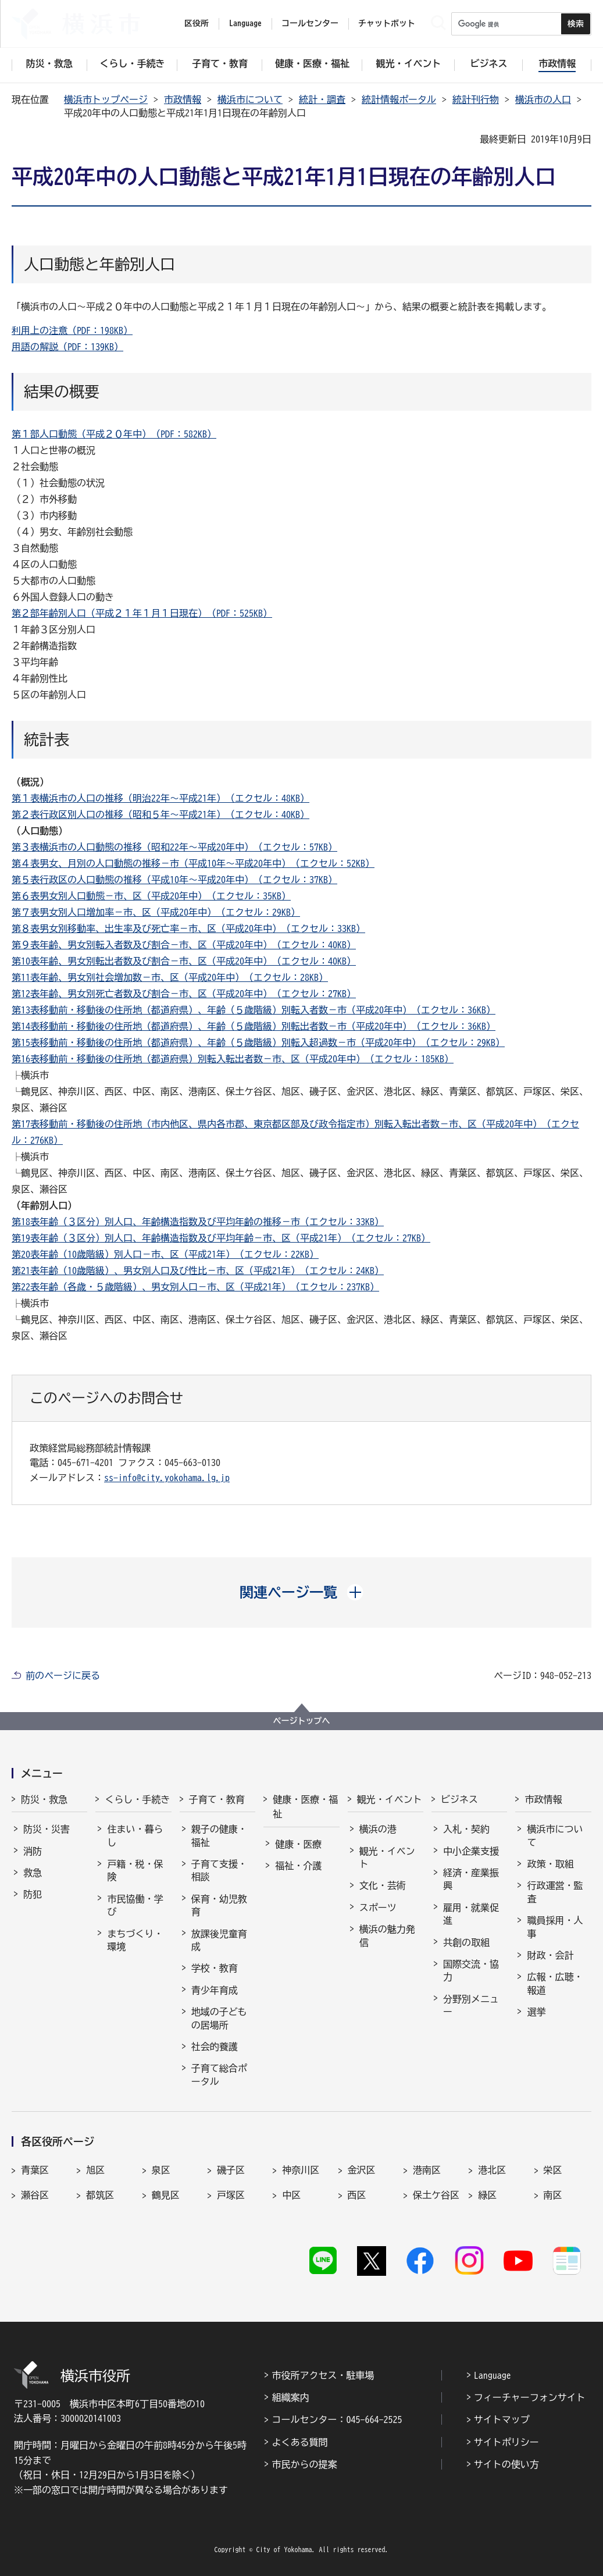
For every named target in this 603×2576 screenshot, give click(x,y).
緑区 (487, 2195)
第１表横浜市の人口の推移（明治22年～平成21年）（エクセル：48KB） (160, 798)
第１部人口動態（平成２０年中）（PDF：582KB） (114, 434)
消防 (32, 1851)
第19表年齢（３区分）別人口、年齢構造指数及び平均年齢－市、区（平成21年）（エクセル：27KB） (221, 1238)
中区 (291, 2195)
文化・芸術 (382, 1885)
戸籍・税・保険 (135, 1870)
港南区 (427, 2170)
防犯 (32, 1894)
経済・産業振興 (471, 1879)
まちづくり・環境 (135, 1940)
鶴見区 (166, 2195)
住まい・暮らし (135, 1835)
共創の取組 (466, 1942)
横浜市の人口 (543, 99)
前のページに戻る (63, 1675)
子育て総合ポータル (219, 2074)
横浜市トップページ (106, 99)
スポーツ (378, 1907)
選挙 (536, 2011)
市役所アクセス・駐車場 (323, 2375)
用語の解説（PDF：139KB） (67, 346)
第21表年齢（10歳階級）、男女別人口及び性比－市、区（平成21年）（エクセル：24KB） (198, 1270)
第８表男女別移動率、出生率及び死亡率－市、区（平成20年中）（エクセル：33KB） (188, 928)
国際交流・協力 (471, 1970)
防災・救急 (44, 1799)
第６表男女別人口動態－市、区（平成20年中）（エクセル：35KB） (151, 896)
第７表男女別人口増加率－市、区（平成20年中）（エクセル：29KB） (156, 912)
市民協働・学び (135, 1905)
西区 (357, 2195)
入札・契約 (466, 1829)
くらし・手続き (137, 1799)
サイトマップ (502, 2419)
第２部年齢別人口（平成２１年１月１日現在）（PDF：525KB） (142, 613)
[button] (301, 1592)
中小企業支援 (471, 1851)
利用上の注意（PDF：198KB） (72, 330)
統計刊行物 (475, 99)
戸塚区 (231, 2195)
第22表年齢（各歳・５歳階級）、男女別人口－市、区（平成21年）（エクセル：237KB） (195, 1286)
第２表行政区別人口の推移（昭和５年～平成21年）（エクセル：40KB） (160, 814)
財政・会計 (550, 1955)
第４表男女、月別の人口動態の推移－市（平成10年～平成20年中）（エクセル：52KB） (193, 863)
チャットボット (386, 23)
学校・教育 (214, 1968)
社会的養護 (214, 2046)
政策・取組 (550, 1864)
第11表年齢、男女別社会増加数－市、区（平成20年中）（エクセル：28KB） (170, 977)
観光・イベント (389, 1799)
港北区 (492, 2170)
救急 (32, 1872)
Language (492, 2375)
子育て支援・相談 (219, 1870)
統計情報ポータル (399, 99)
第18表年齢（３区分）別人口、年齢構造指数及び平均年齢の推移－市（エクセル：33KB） (198, 1221)
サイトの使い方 (506, 2464)
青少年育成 (214, 1990)
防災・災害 (46, 1829)
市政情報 (182, 99)
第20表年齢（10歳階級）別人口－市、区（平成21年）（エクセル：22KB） (165, 1254)
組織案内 (290, 2397)
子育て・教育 (217, 1799)
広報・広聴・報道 (555, 1983)
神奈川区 (300, 2170)
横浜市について (250, 99)
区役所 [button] (196, 23)
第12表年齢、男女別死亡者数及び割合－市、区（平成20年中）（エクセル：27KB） (184, 993)
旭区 (95, 2170)
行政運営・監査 (555, 1892)
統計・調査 (322, 99)
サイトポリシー (506, 2442)
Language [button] (245, 23)
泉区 (161, 2170)
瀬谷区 (35, 2195)
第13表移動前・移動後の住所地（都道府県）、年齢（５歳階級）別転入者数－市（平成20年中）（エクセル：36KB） (253, 1010)
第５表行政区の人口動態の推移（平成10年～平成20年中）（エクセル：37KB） (174, 879)
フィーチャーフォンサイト (530, 2397)
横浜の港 (378, 1829)
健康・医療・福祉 (305, 1807)
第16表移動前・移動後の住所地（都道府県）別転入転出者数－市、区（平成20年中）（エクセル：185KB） (233, 1058)
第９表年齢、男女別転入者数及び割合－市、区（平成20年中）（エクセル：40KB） (184, 944)
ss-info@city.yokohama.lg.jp (167, 1477)
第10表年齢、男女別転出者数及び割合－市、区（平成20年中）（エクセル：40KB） (184, 961)
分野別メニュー (471, 2005)
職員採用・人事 (555, 1927)
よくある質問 (299, 2442)
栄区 (553, 2170)
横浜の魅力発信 (387, 1935)
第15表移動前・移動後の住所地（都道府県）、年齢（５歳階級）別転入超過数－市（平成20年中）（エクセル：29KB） (258, 1042)
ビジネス (459, 1799)
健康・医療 (298, 1844)
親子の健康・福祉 (219, 1835)
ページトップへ (301, 1721)
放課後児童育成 (219, 1940)
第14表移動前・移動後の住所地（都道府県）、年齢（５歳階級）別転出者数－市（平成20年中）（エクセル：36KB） (253, 1026)
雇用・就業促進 (471, 1914)
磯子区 (231, 2170)
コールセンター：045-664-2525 (337, 2419)
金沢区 (362, 2170)
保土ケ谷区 (436, 2195)
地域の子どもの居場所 (219, 2018)
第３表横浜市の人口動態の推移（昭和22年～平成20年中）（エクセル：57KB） (174, 847)
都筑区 (100, 2195)
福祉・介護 (298, 1865)
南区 (553, 2195)
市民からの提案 (304, 2464)
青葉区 (35, 2170)
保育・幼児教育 (219, 1905)
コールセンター (309, 23)
